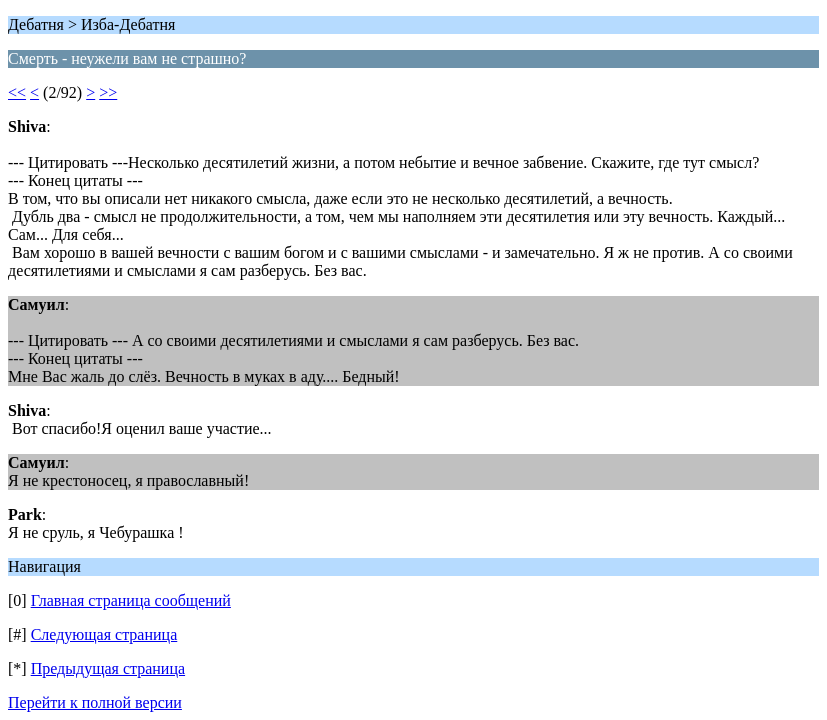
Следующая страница (104, 634)
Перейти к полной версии (95, 702)
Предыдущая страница (108, 668)
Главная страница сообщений (131, 600)
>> (108, 92)
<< (17, 92)
